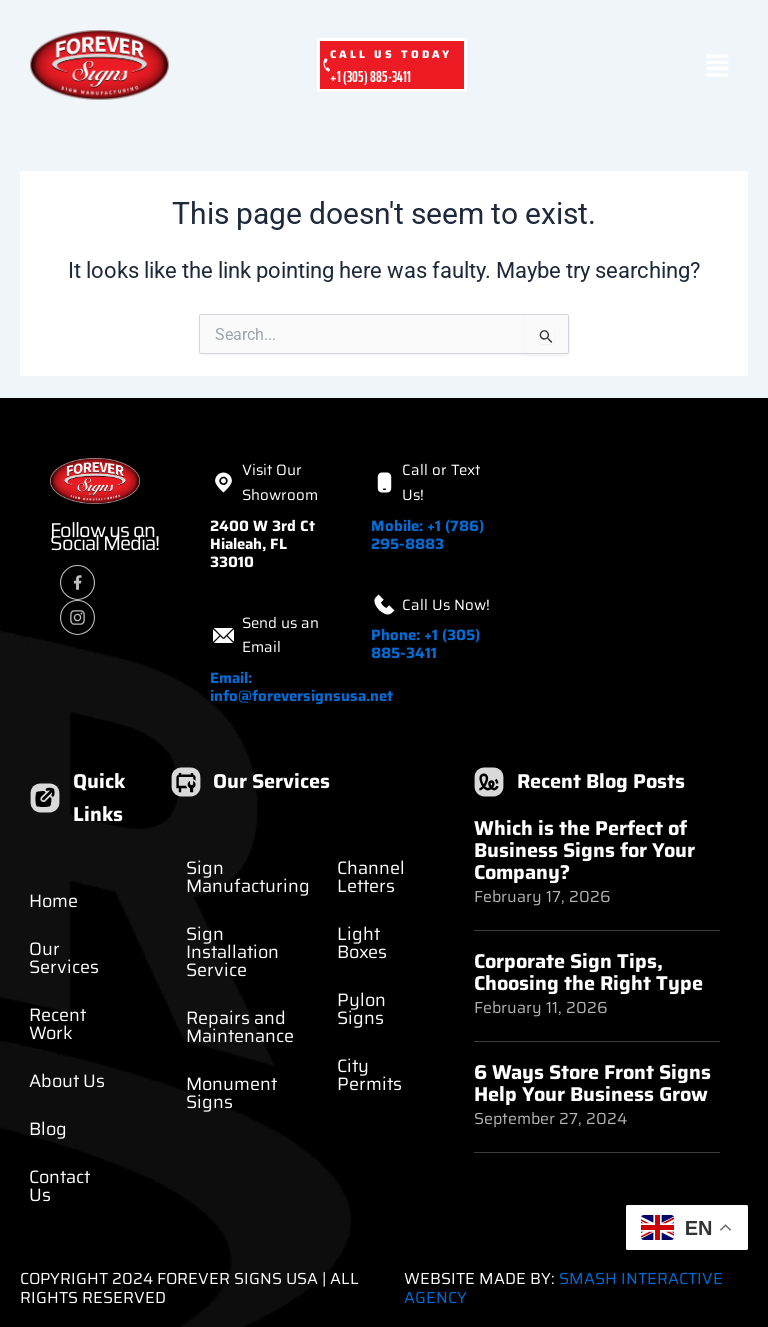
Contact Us (59, 1186)
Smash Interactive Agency (563, 1288)
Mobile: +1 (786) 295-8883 (427, 535)
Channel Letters (371, 877)
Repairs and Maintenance (240, 1027)
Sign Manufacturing (248, 877)
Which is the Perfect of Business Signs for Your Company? (584, 850)
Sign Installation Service (232, 952)
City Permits (369, 1075)
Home (53, 901)
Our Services (64, 958)
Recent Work (57, 1024)
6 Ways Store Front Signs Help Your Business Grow (592, 1083)
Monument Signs (231, 1093)
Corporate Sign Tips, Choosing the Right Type (588, 972)
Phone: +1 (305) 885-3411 (425, 644)
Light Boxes (362, 943)
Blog (48, 1129)
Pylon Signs (361, 1009)
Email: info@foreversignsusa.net (301, 687)
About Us (67, 1081)
